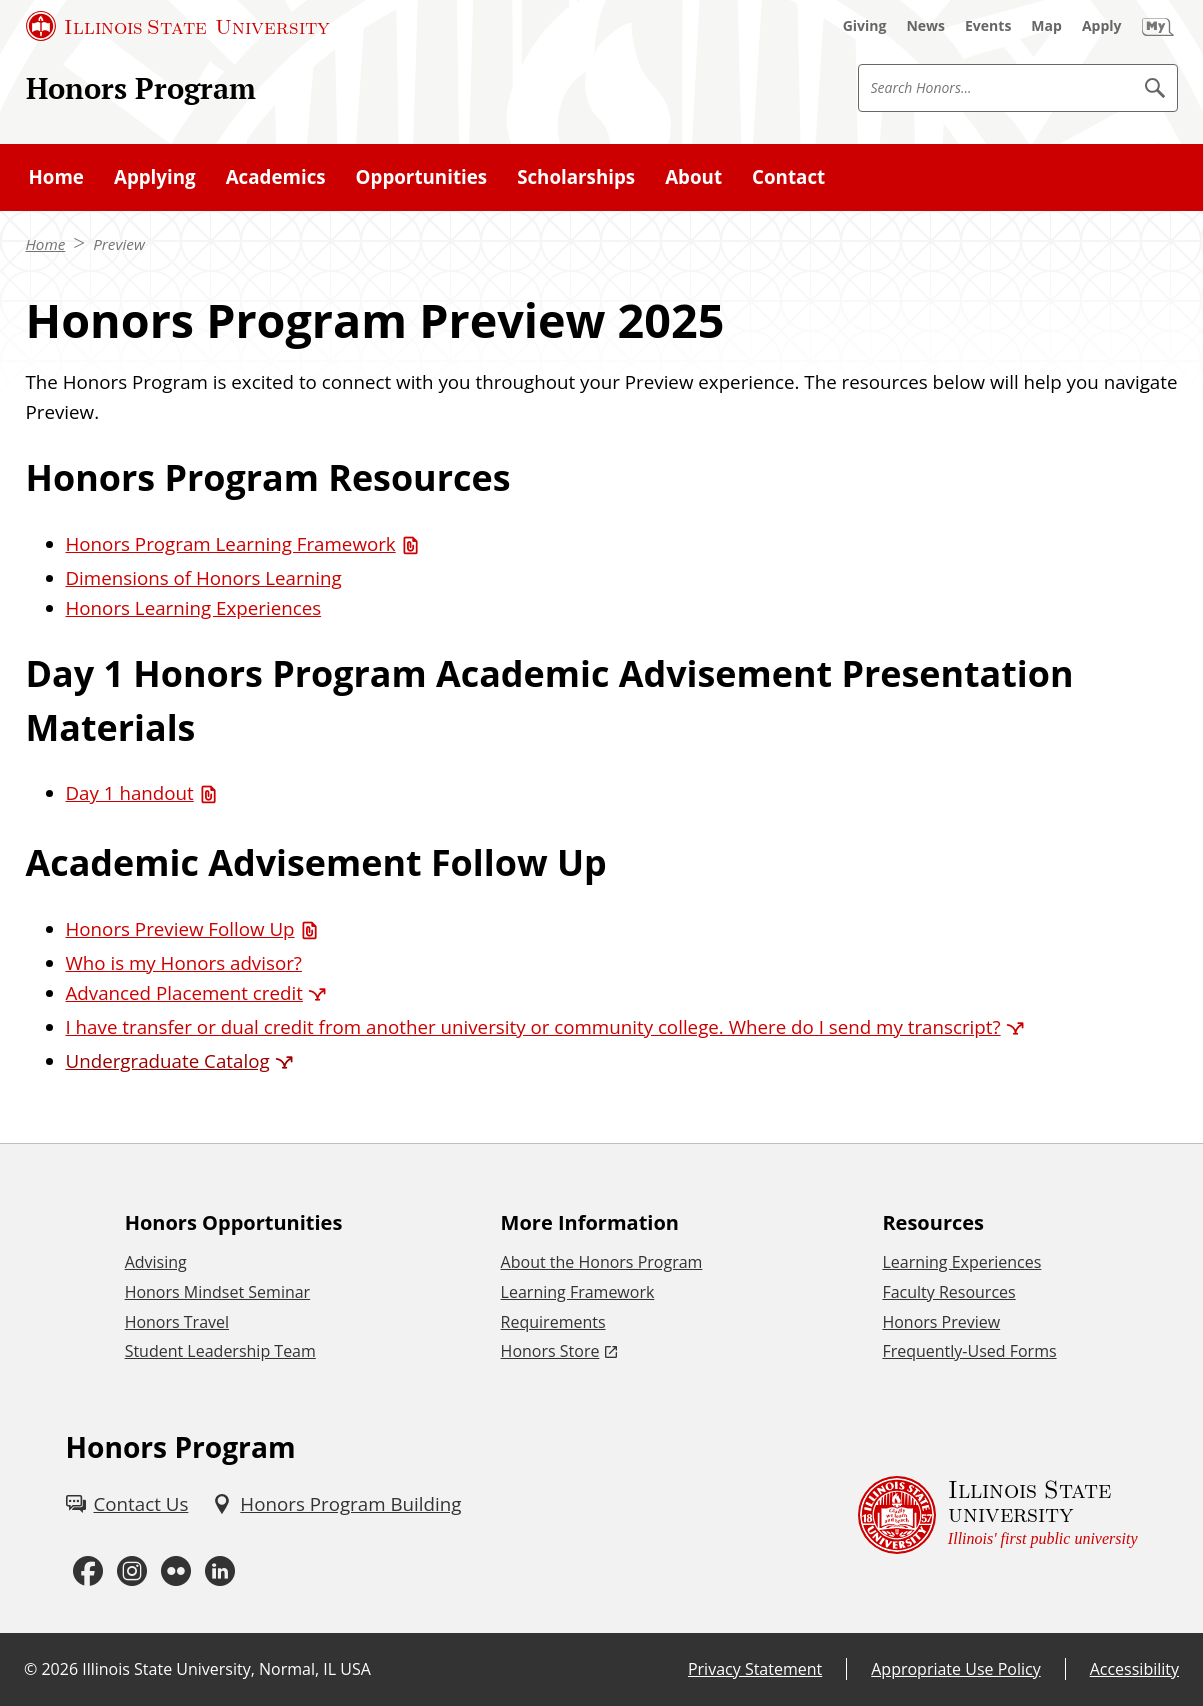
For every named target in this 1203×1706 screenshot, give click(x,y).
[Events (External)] (988, 26)
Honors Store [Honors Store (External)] (550, 1351)
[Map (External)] (1046, 26)
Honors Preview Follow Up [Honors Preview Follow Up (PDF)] (180, 928)
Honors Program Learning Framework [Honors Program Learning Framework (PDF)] (231, 543)
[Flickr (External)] (176, 1572)
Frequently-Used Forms (969, 1351)
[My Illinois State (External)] (1158, 26)
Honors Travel (177, 1322)
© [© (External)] (30, 1669)
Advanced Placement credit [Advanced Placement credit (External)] (184, 992)
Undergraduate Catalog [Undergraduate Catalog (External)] (168, 1060)
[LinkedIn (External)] (220, 1572)
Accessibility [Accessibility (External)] (1134, 1669)
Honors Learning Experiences (194, 607)
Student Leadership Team (220, 1351)
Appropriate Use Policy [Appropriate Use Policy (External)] (955, 1669)
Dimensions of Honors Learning (204, 577)
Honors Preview (941, 1322)
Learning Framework (578, 1292)
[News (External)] (925, 26)
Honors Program (141, 88)
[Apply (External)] (1102, 26)
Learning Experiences (961, 1262)
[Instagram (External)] (132, 1572)
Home (46, 244)
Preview (119, 244)
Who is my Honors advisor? (184, 962)
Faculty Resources (948, 1292)
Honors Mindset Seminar (218, 1292)
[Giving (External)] (865, 26)
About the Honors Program (602, 1262)
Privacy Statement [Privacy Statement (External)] (755, 1669)
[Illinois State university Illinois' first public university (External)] (998, 1515)
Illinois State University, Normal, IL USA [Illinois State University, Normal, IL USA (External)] (226, 1669)
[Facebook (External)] (88, 1572)
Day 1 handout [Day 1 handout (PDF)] (130, 792)
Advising (156, 1262)
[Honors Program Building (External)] (336, 1504)
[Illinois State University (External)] (178, 26)
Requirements (553, 1322)
